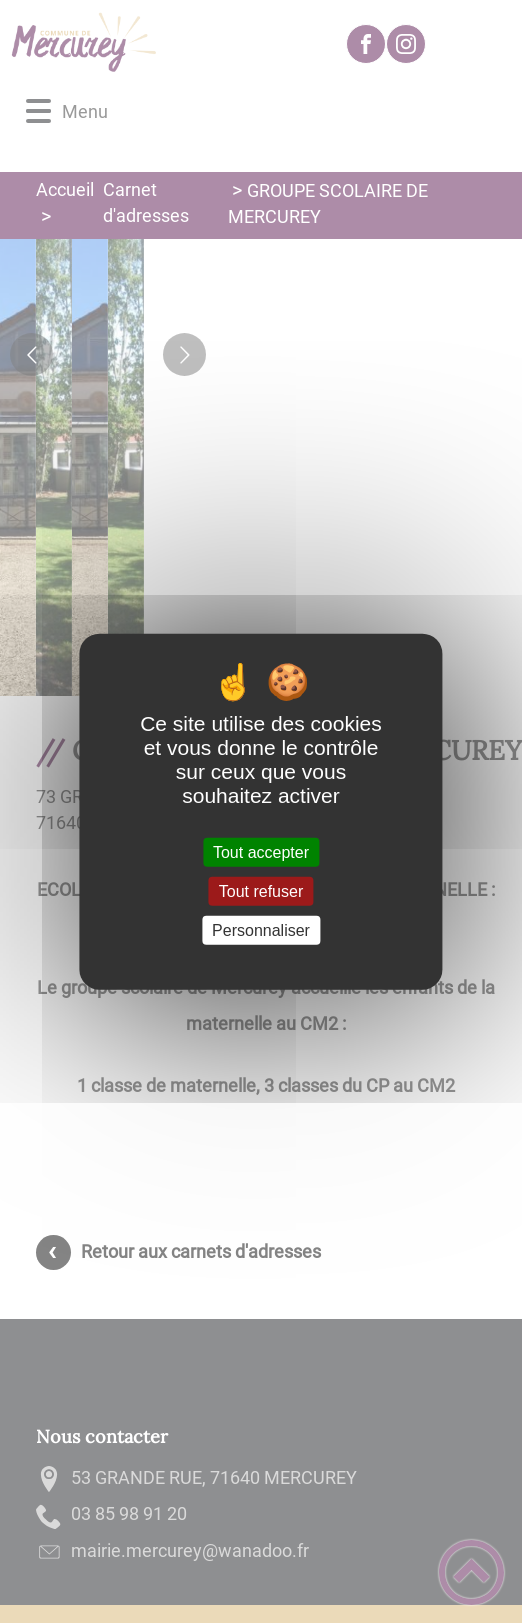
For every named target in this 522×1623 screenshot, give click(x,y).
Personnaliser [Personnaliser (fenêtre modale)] (261, 930)
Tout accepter (261, 851)
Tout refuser (261, 890)
